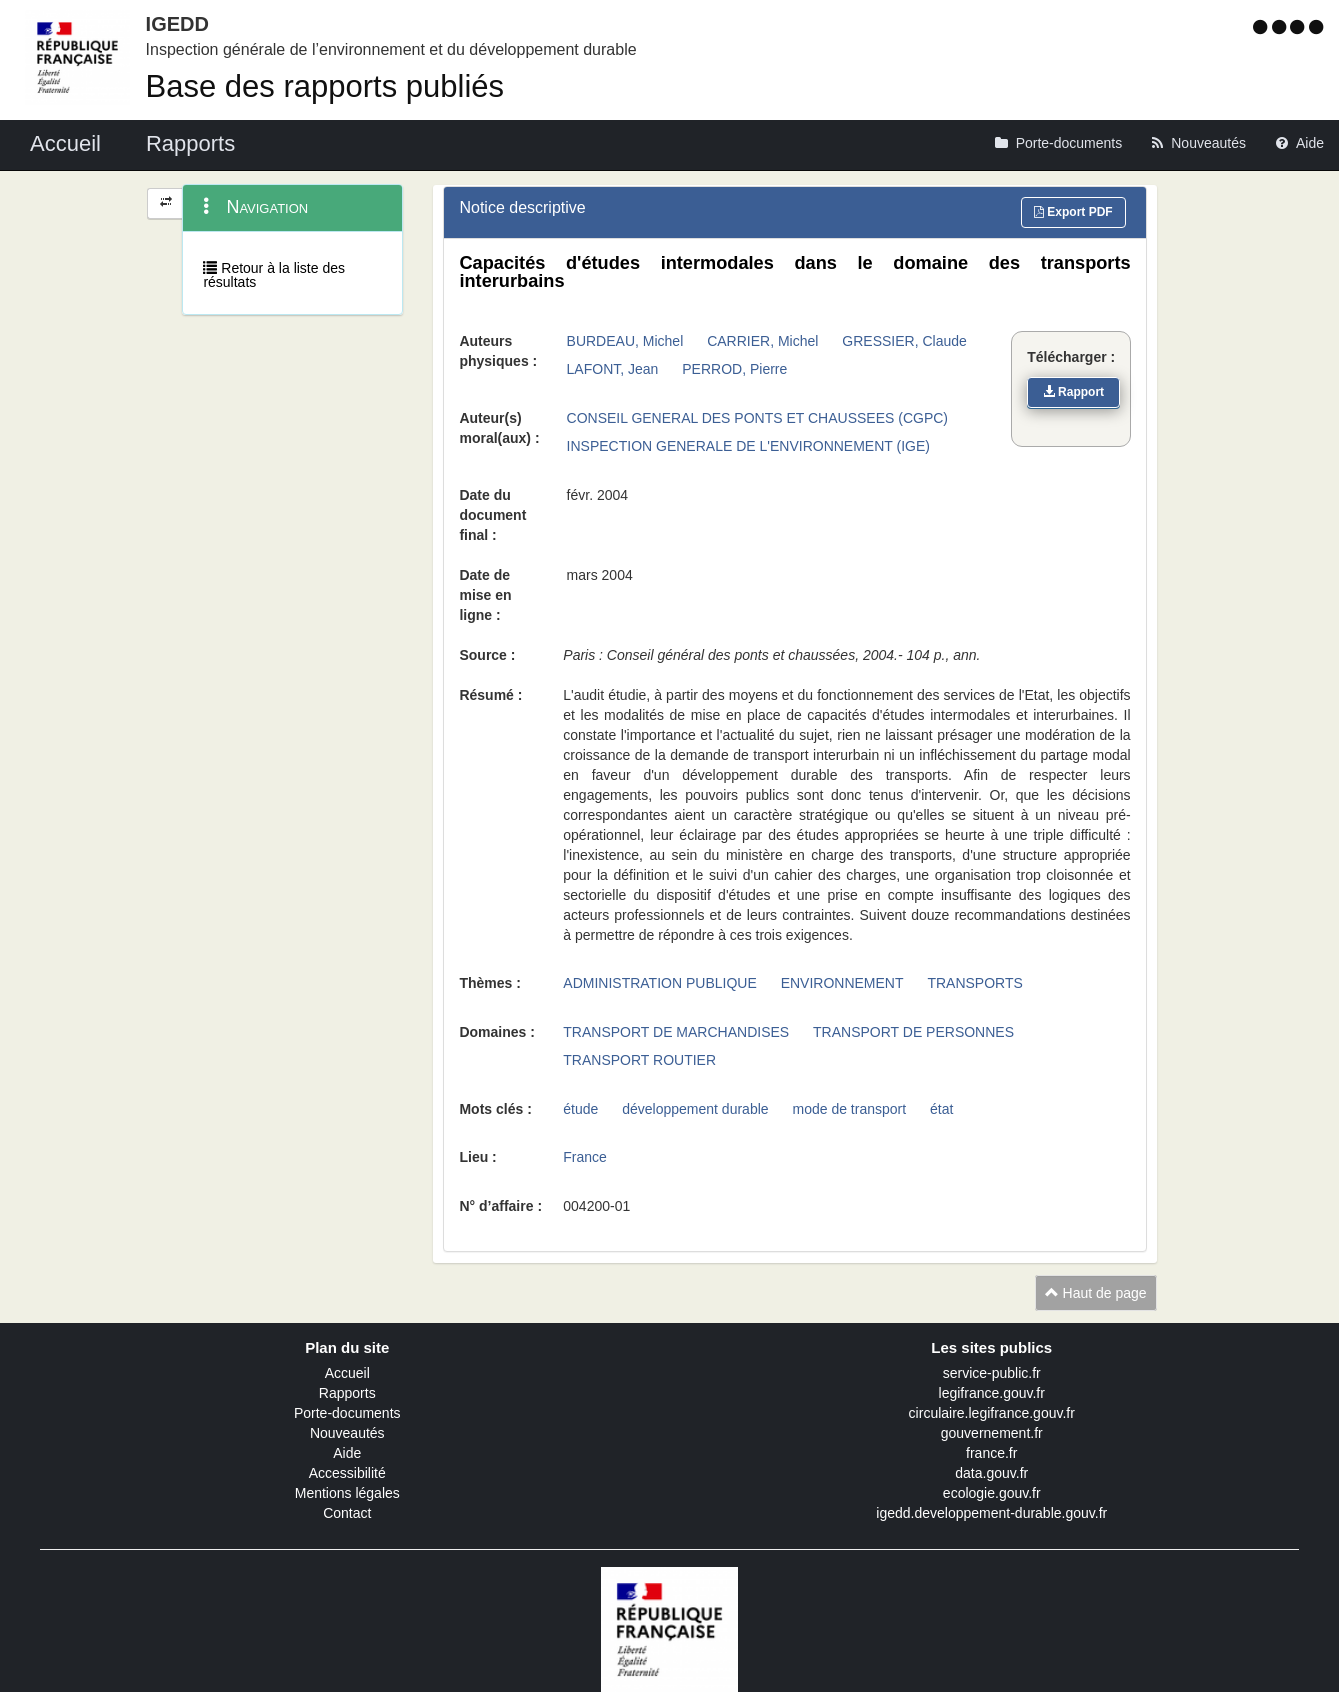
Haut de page (1096, 1293)
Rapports (347, 1393)
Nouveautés (347, 1433)
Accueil (347, 1373)
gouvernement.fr (992, 1433)
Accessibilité (347, 1473)
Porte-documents (347, 1413)
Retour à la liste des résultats (274, 275)
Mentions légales (347, 1493)
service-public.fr (992, 1373)
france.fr (991, 1453)
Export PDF (1073, 212)
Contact (347, 1513)
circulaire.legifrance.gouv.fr (992, 1413)
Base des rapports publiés (325, 86)
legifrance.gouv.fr (992, 1393)
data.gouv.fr (991, 1473)
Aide (347, 1453)
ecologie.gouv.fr (992, 1493)
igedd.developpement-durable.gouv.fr (991, 1513)
